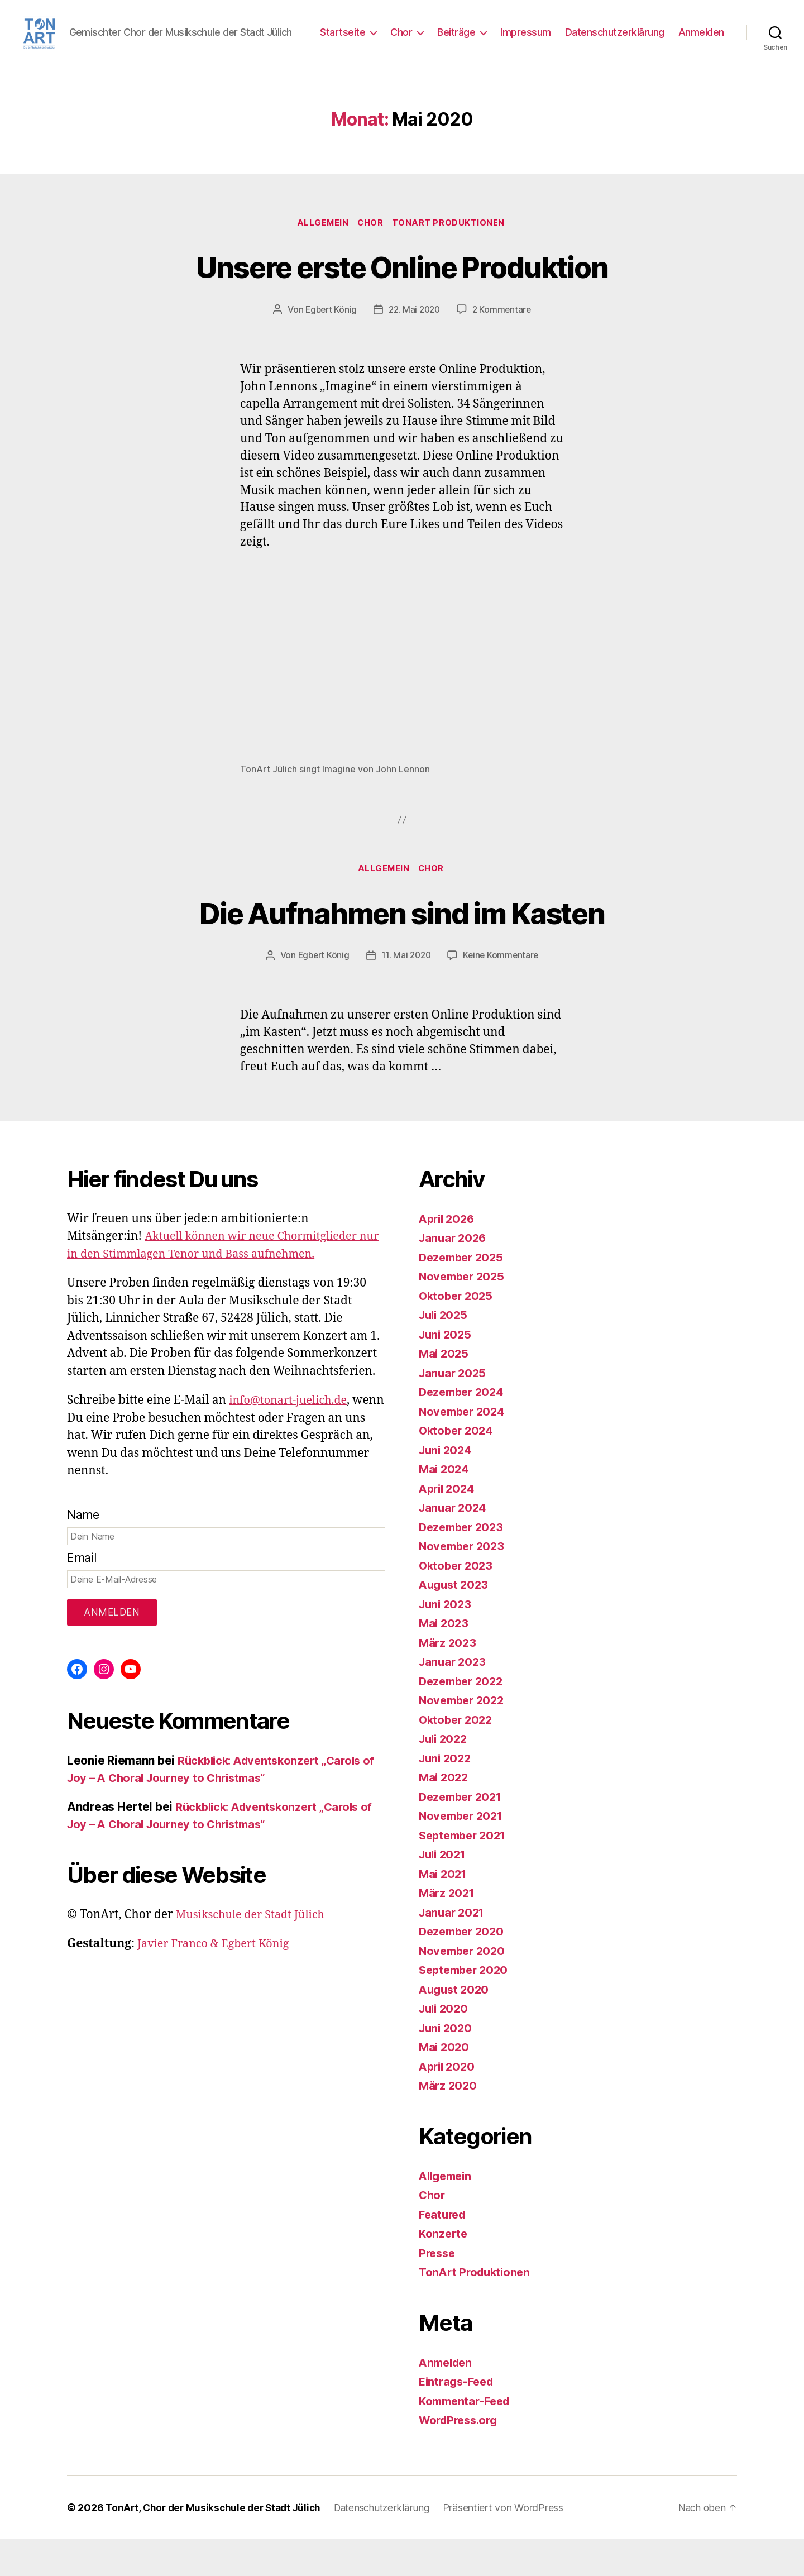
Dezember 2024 (464, 1429)
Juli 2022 (445, 1775)
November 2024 (464, 1448)
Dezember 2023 (464, 1564)
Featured (444, 2251)
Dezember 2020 (464, 1968)
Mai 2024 (445, 1506)
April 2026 (448, 1256)
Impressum (585, 41)
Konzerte (444, 2270)
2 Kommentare (504, 345)
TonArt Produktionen (452, 258)
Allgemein (321, 258)
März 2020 (449, 2122)
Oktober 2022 (457, 1756)
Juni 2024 (447, 1487)
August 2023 (455, 1621)
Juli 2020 (445, 2045)
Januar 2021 (453, 1949)
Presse (438, 2290)
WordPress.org (461, 2457)
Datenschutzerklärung (674, 41)
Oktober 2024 (458, 1467)
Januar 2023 (454, 1698)
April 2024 (448, 1525)
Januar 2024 (454, 1544)
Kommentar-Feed (467, 2438)
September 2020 (466, 2007)
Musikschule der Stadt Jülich (255, 1951)
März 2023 (448, 1679)
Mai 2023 (445, 1660)
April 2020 (448, 2103)
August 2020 (455, 2026)
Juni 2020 (447, 2065)
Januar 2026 (454, 1275)
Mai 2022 (445, 1814)
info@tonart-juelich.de (292, 1437)
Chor (461, 41)
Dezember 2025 (464, 1294)
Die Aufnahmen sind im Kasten (402, 947)
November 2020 (464, 1988)
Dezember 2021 (463, 1834)
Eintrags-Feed (459, 2418)
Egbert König (329, 345)
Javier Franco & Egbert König (217, 1980)
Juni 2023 (447, 1641)
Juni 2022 (447, 1795)
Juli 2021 (444, 1891)
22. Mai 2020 (414, 345)
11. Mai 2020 (406, 992)
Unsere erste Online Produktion (402, 300)
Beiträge (516, 41)
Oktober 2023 (457, 1602)
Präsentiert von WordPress (514, 2544)
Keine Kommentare (503, 992)
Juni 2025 (447, 1371)
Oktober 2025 (457, 1333)
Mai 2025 (445, 1390)
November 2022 (464, 1737)
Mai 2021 (444, 1911)
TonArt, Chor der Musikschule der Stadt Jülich (217, 2544)
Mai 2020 (445, 2084)
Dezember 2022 (464, 1718)
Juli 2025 (445, 1352)
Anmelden (701, 57)
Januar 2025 (454, 1410)
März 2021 (448, 1930)
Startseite (402, 41)
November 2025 (464, 1313)
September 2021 (465, 1872)
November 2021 (463, 1853)
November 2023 (464, 1583)
